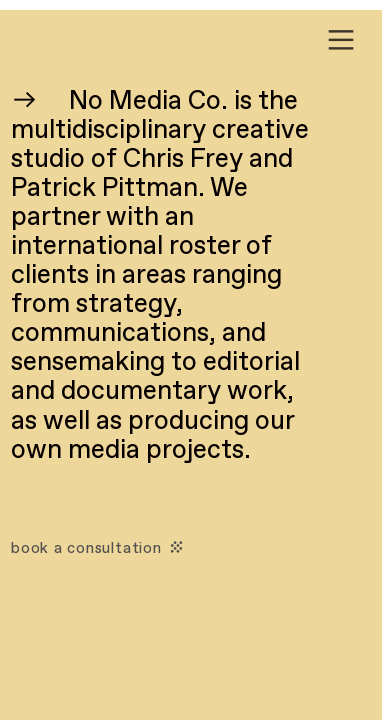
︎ (341, 41)
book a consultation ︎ (99, 548)
